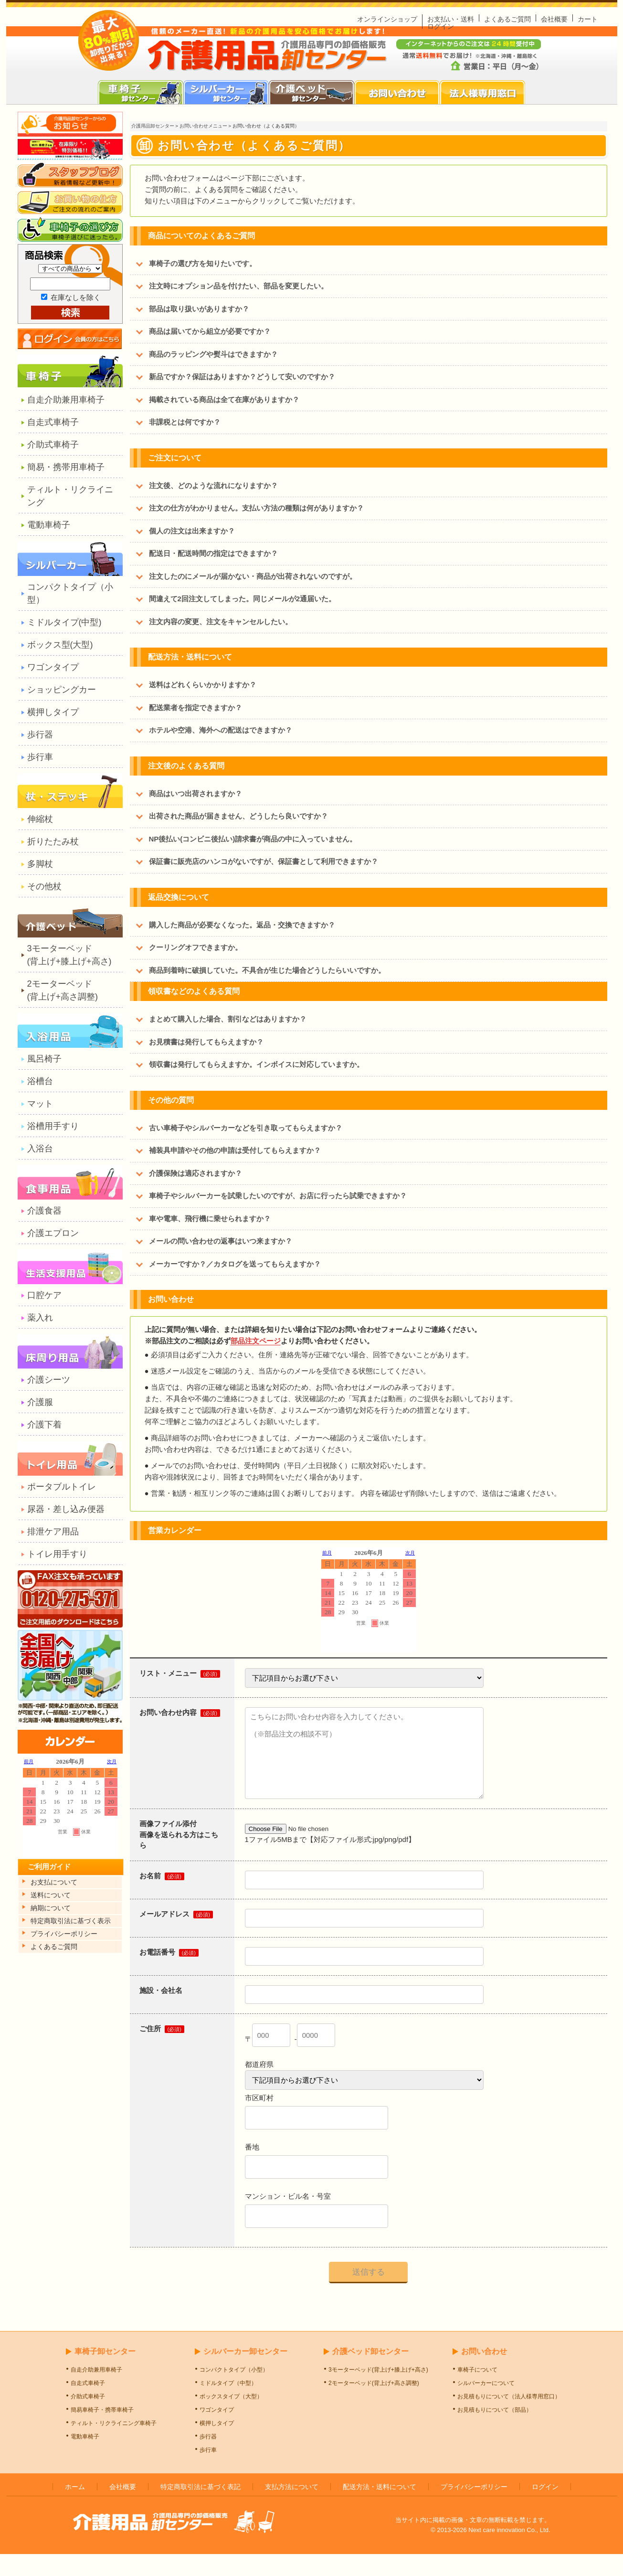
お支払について (54, 1882)
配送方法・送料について (379, 2508)
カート (588, 19)
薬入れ (40, 1317)
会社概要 (554, 19)
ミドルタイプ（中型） (228, 2405)
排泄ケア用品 (53, 1531)
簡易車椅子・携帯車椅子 (102, 2431)
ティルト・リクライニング (70, 496)
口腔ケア (44, 1295)
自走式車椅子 (53, 422)
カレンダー (70, 1808)
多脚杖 (40, 864)
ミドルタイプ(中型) (64, 622)
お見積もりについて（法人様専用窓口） (508, 2418)
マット (40, 1103)
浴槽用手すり (53, 1126)
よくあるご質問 (507, 19)
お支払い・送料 (450, 19)
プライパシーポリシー (64, 1933)
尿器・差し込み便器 (66, 1509)
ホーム (75, 2508)
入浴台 (40, 1148)
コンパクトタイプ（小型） (70, 593)
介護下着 (44, 1424)
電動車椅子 (48, 525)
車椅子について (477, 2391)
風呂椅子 (44, 1059)
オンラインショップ (387, 19)
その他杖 (44, 886)
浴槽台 (40, 1081)
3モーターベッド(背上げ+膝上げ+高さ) (69, 955)
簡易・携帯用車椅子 (66, 467)
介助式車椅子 (53, 444)
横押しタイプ (53, 712)
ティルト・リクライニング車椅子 (114, 2445)
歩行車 (40, 757)
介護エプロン (53, 1233)
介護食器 (44, 1210)
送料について (51, 1895)
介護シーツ (48, 1379)
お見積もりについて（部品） (494, 2431)
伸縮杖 (40, 819)
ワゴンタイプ (53, 667)
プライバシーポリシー (474, 2508)
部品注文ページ (256, 1341)
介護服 (40, 1402)
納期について (51, 1908)
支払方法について (291, 2508)
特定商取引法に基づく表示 (71, 1921)
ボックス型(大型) (60, 644)
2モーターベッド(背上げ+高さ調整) (62, 990)
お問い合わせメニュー (203, 125)
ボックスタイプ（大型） (231, 2418)
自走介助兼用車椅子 (66, 399)
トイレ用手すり (57, 1554)
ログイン (440, 26)
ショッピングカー (61, 689)
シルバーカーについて (486, 2405)
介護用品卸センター (152, 125)
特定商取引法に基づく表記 (200, 2508)
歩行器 (40, 734)
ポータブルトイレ (61, 1486)
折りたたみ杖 (53, 841)
